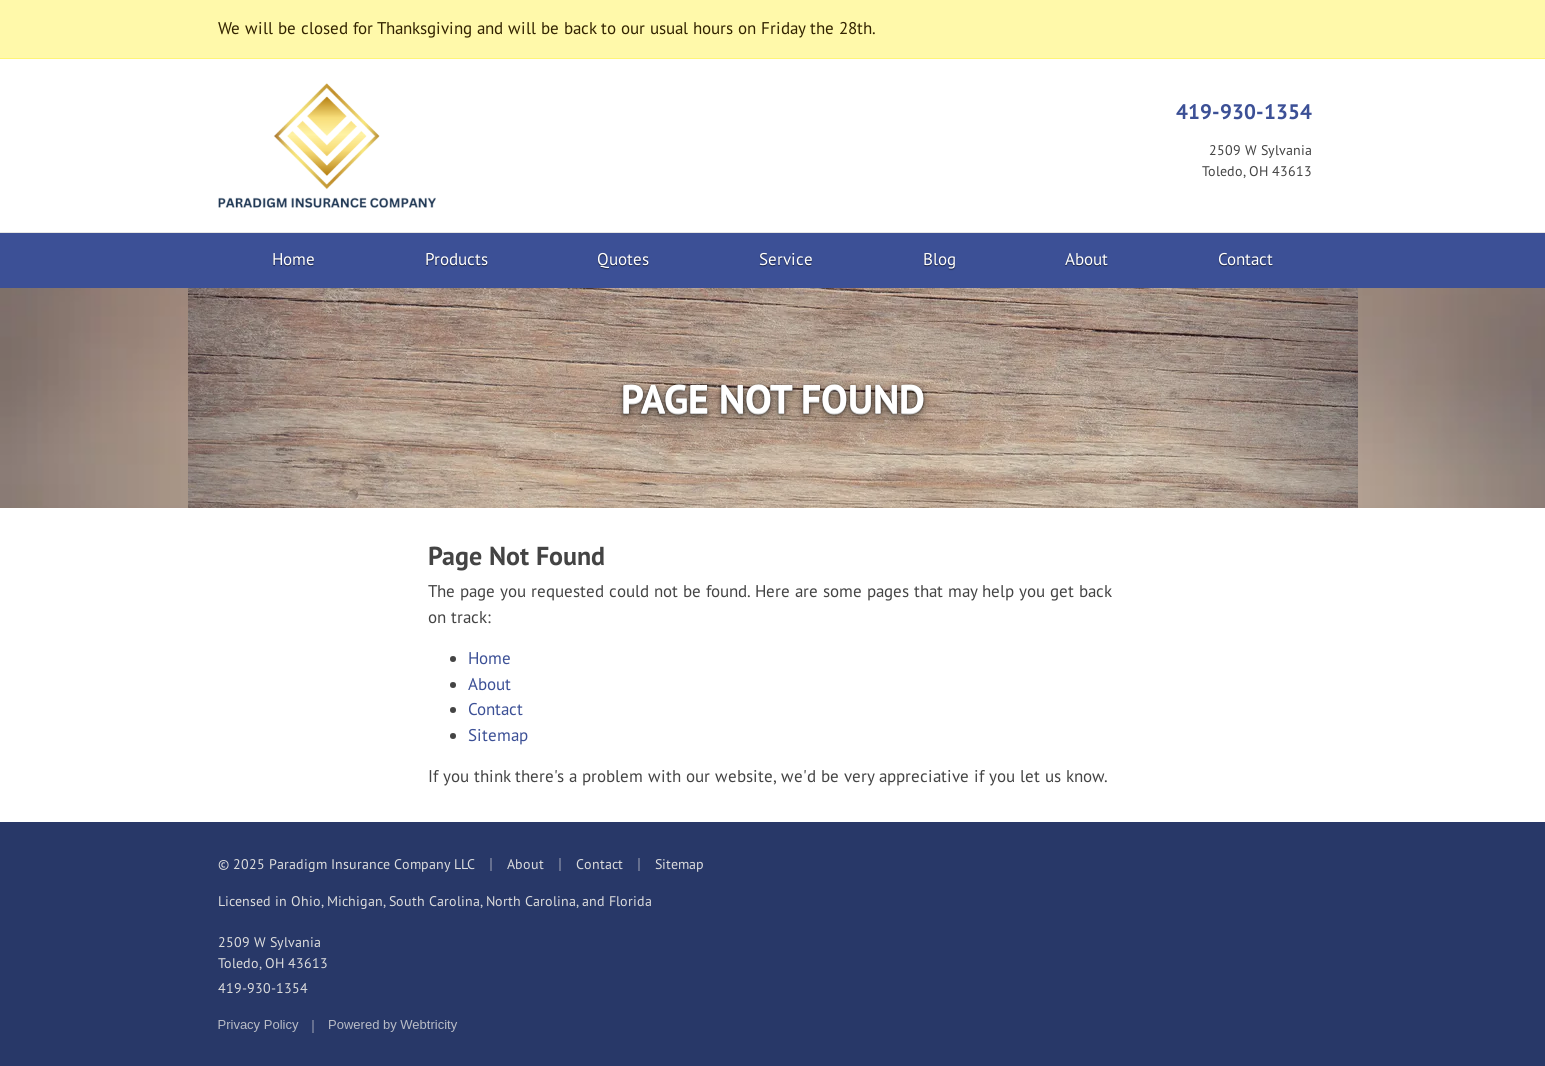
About (1086, 259)
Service (786, 259)
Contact (1245, 259)
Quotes (623, 259)
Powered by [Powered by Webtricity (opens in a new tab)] (392, 1024)
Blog (939, 259)
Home (293, 259)
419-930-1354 (1244, 111)
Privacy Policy (258, 1024)
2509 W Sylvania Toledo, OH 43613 (273, 952)
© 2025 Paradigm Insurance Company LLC (346, 864)
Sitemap (498, 735)
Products (456, 259)
